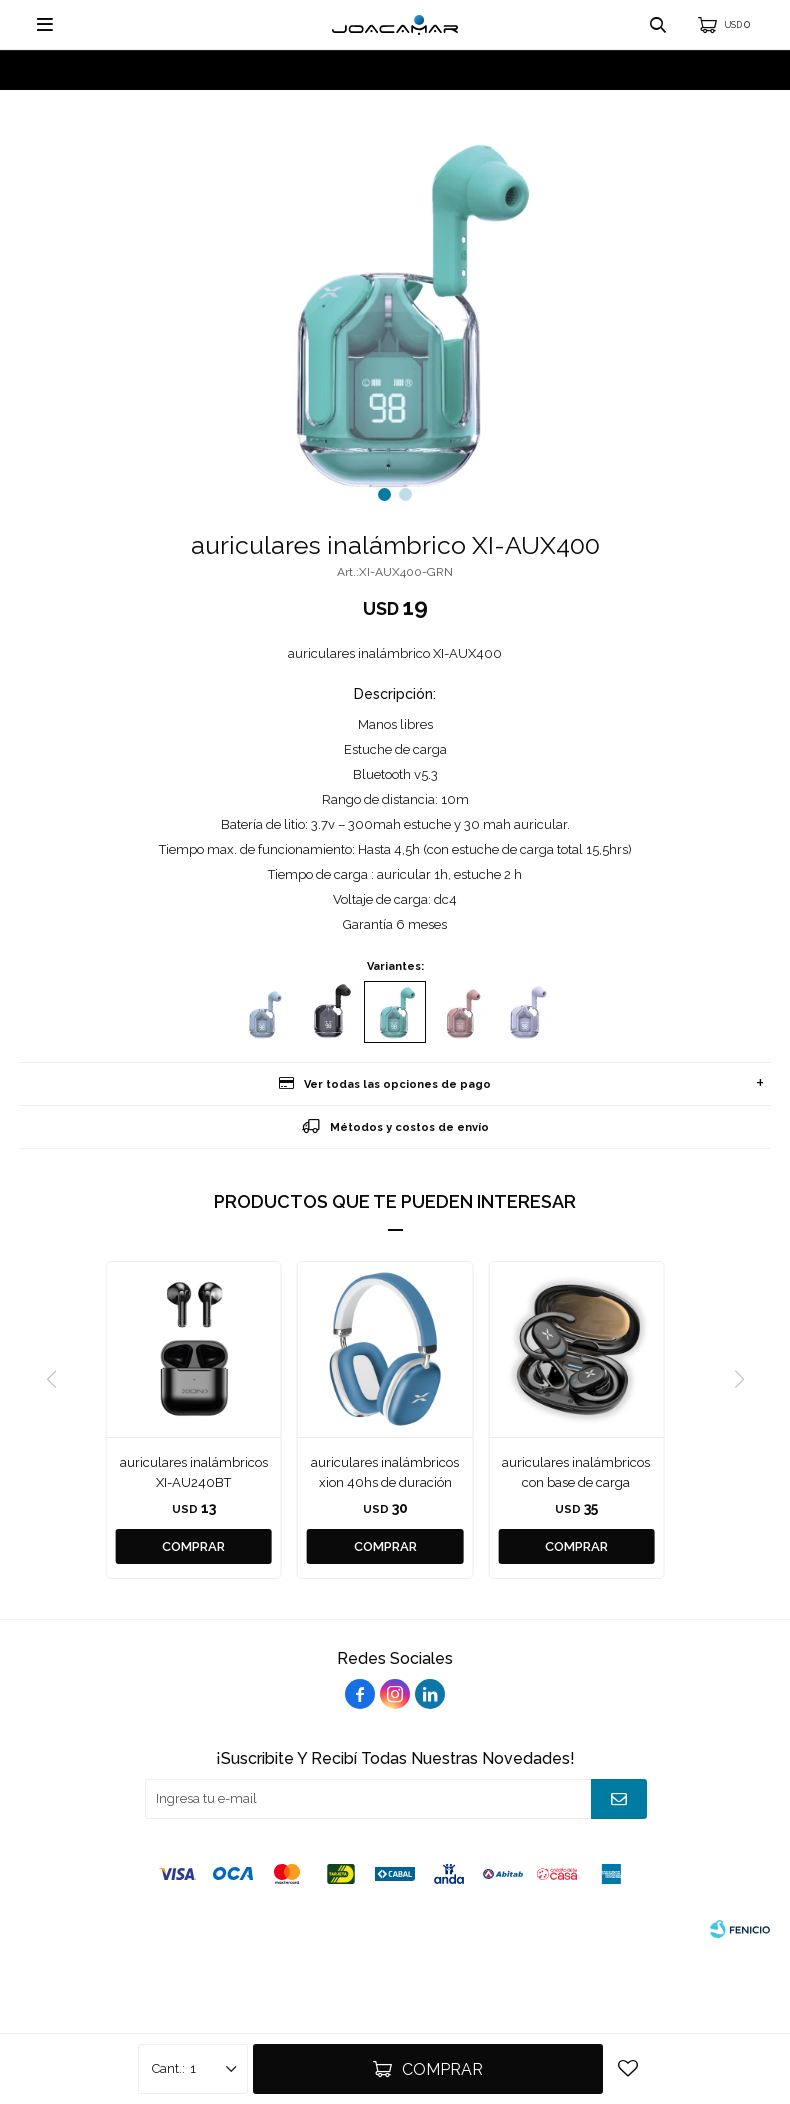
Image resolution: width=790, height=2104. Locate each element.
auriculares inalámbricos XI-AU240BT (194, 1472)
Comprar (442, 2069)
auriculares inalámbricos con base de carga (576, 1472)
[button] (384, 494)
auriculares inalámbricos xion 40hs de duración (385, 1472)
